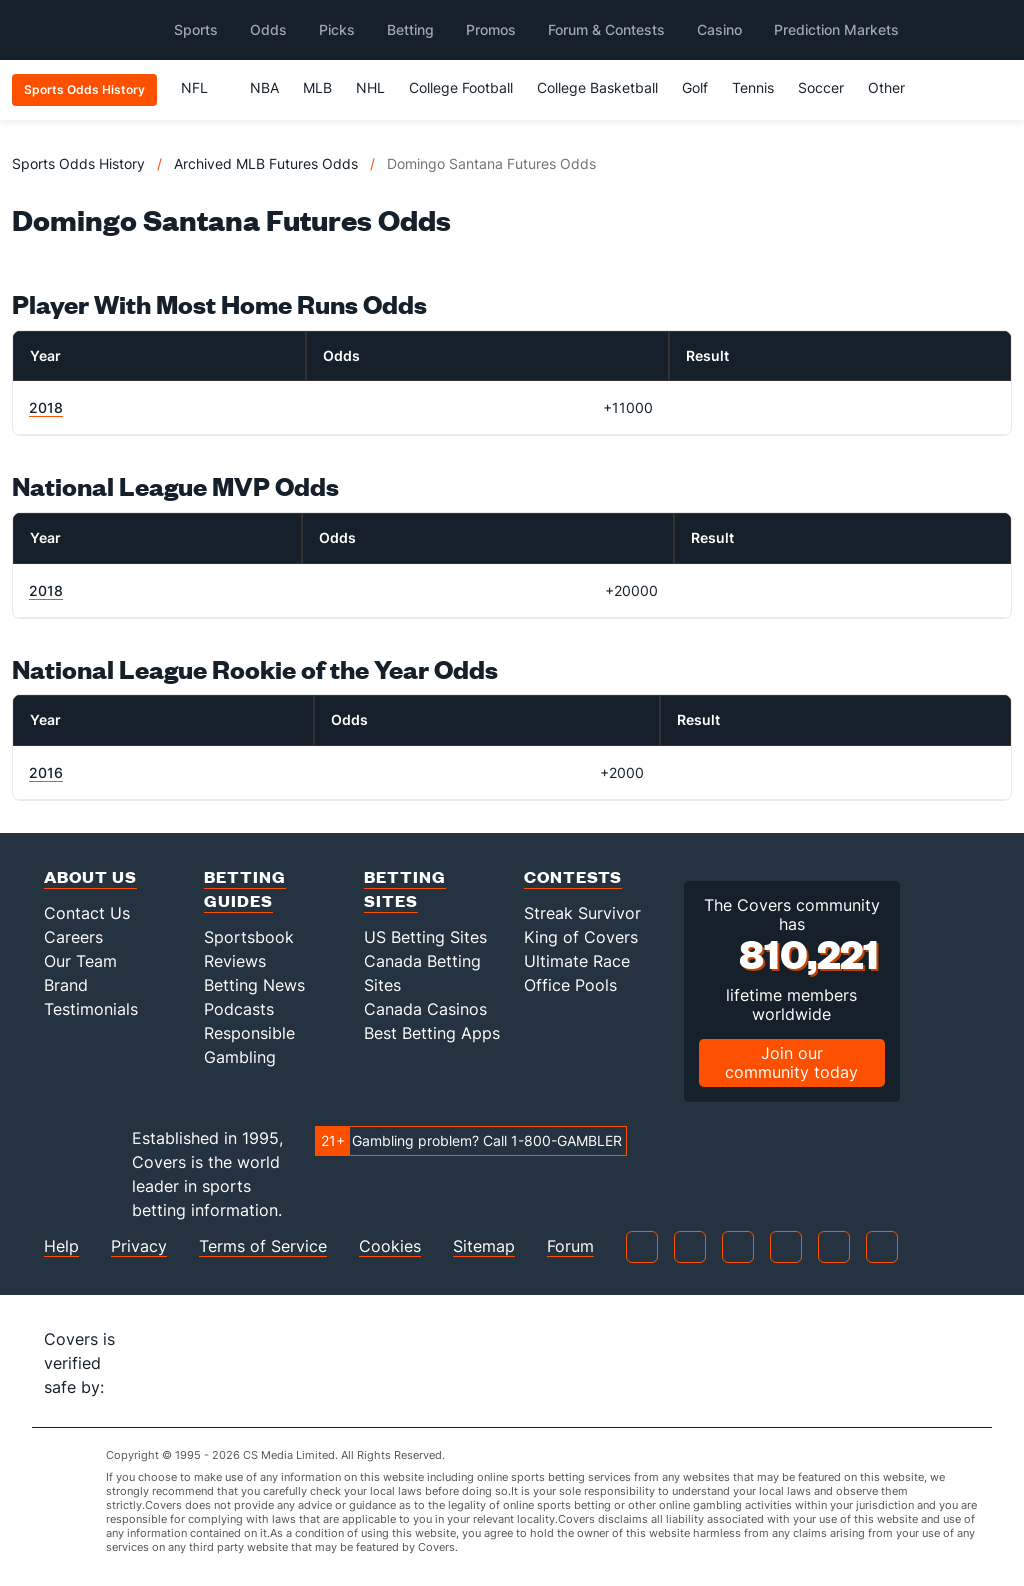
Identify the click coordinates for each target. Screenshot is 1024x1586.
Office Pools (570, 985)
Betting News (254, 985)
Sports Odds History (78, 163)
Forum (570, 1246)
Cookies (390, 1246)
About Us (90, 876)
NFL (203, 87)
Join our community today (791, 1062)
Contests (573, 876)
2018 (46, 407)
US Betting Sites (425, 937)
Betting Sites (405, 888)
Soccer (821, 87)
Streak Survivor (582, 913)
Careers (73, 937)
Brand (66, 985)
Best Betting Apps (432, 1033)
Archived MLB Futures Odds (266, 163)
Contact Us (87, 913)
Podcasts (239, 1009)
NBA (264, 87)
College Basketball (597, 87)
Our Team (80, 961)
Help (61, 1246)
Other (895, 87)
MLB (317, 87)
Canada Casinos (425, 1009)
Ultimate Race (577, 961)
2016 (46, 772)
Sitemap (484, 1246)
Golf (695, 87)
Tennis (753, 87)
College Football (461, 87)
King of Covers (581, 937)
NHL (370, 87)
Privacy (139, 1246)
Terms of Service (263, 1246)
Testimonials (91, 1009)
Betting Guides (245, 888)
